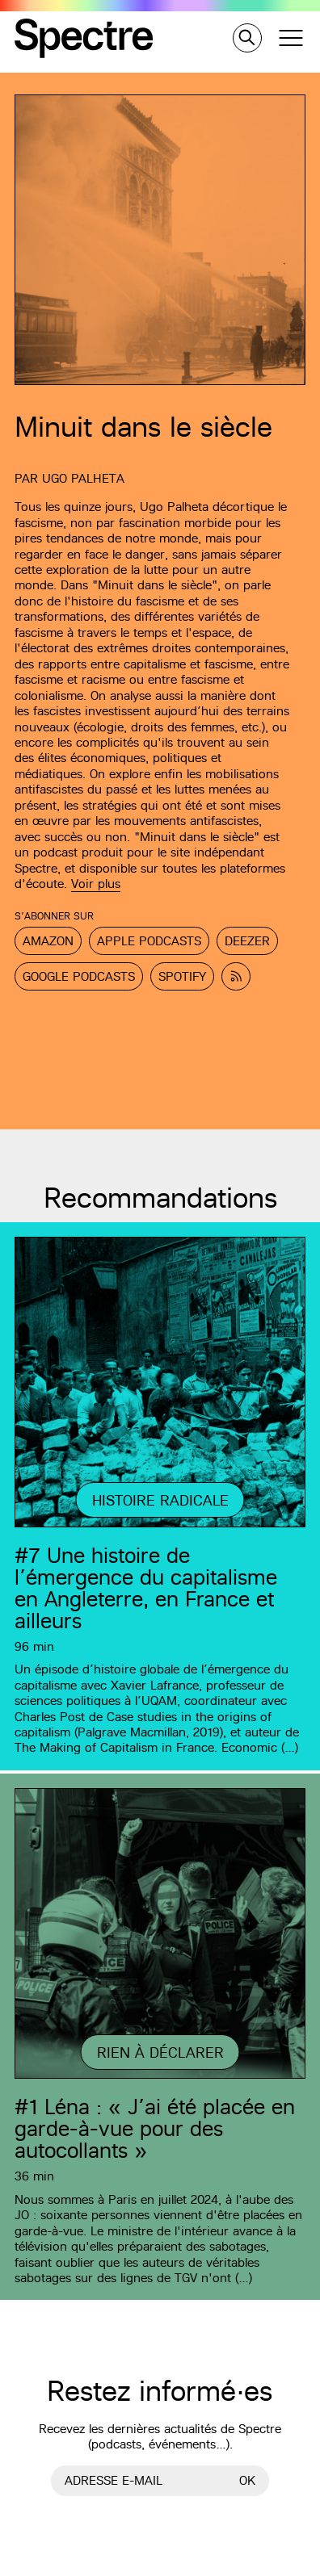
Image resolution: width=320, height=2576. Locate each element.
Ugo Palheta (83, 478)
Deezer (247, 941)
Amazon (48, 941)
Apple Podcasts (149, 941)
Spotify (182, 976)
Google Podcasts (79, 976)
